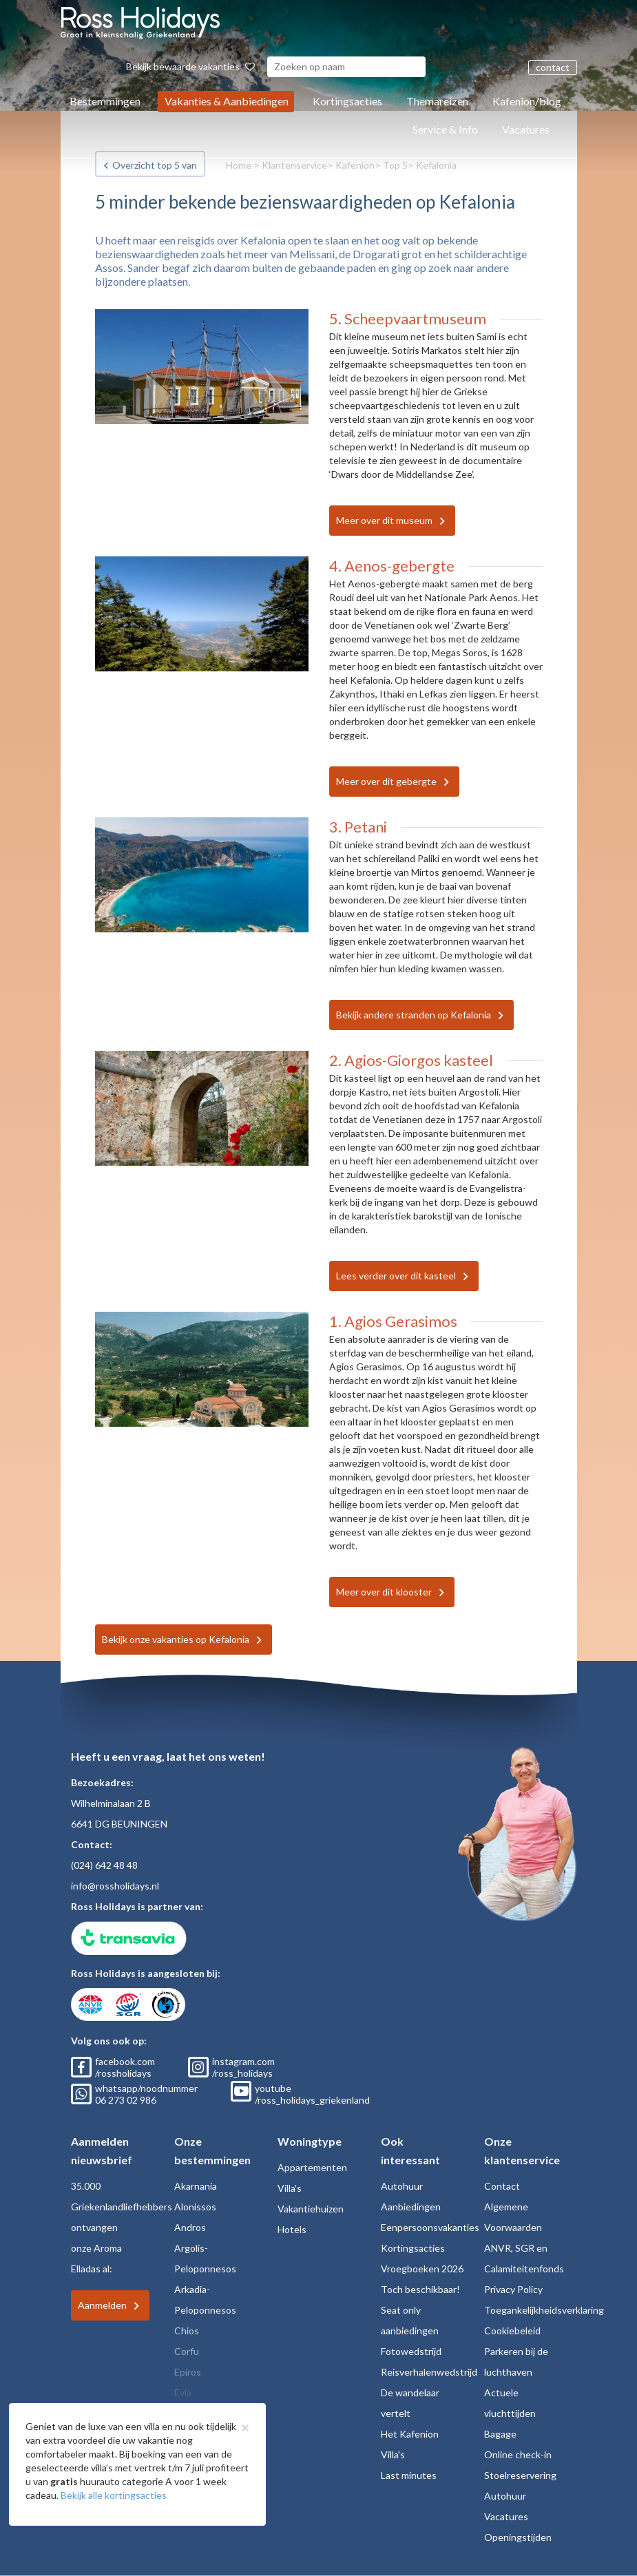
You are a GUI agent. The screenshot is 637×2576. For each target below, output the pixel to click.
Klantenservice (294, 165)
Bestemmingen (105, 100)
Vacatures (526, 129)
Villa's (290, 2188)
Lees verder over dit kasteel (396, 1275)
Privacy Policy (513, 2289)
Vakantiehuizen (311, 2208)
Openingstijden (518, 2537)
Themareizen (437, 100)
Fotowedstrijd (411, 2351)
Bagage (500, 2434)
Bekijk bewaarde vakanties (190, 66)
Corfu (186, 2351)
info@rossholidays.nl (115, 1886)
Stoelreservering (520, 2475)
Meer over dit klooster (384, 1592)
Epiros (187, 2372)
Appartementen (312, 2167)
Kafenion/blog (526, 100)
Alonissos (195, 2206)
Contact (502, 2186)
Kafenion (355, 165)
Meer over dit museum (384, 520)
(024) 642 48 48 (104, 1865)
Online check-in (518, 2454)
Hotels (292, 2229)
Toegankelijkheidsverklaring (544, 2310)
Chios (186, 2330)
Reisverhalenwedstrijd (429, 2372)
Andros (190, 2227)
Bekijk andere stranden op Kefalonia (413, 1014)
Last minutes (409, 2475)
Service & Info (445, 129)
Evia (182, 2392)
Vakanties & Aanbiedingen (227, 100)
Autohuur (402, 2186)
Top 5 (395, 165)
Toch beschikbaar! (420, 2289)
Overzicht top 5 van (154, 165)
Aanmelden (102, 2305)
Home (238, 165)
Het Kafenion (410, 2434)
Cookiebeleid (512, 2330)
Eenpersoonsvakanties (430, 2227)
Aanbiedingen (411, 2206)
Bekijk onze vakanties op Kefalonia (175, 1639)
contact (553, 67)
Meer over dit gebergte (386, 781)
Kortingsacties (347, 100)
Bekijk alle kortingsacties (114, 2495)
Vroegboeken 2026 (422, 2268)
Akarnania (195, 2186)
